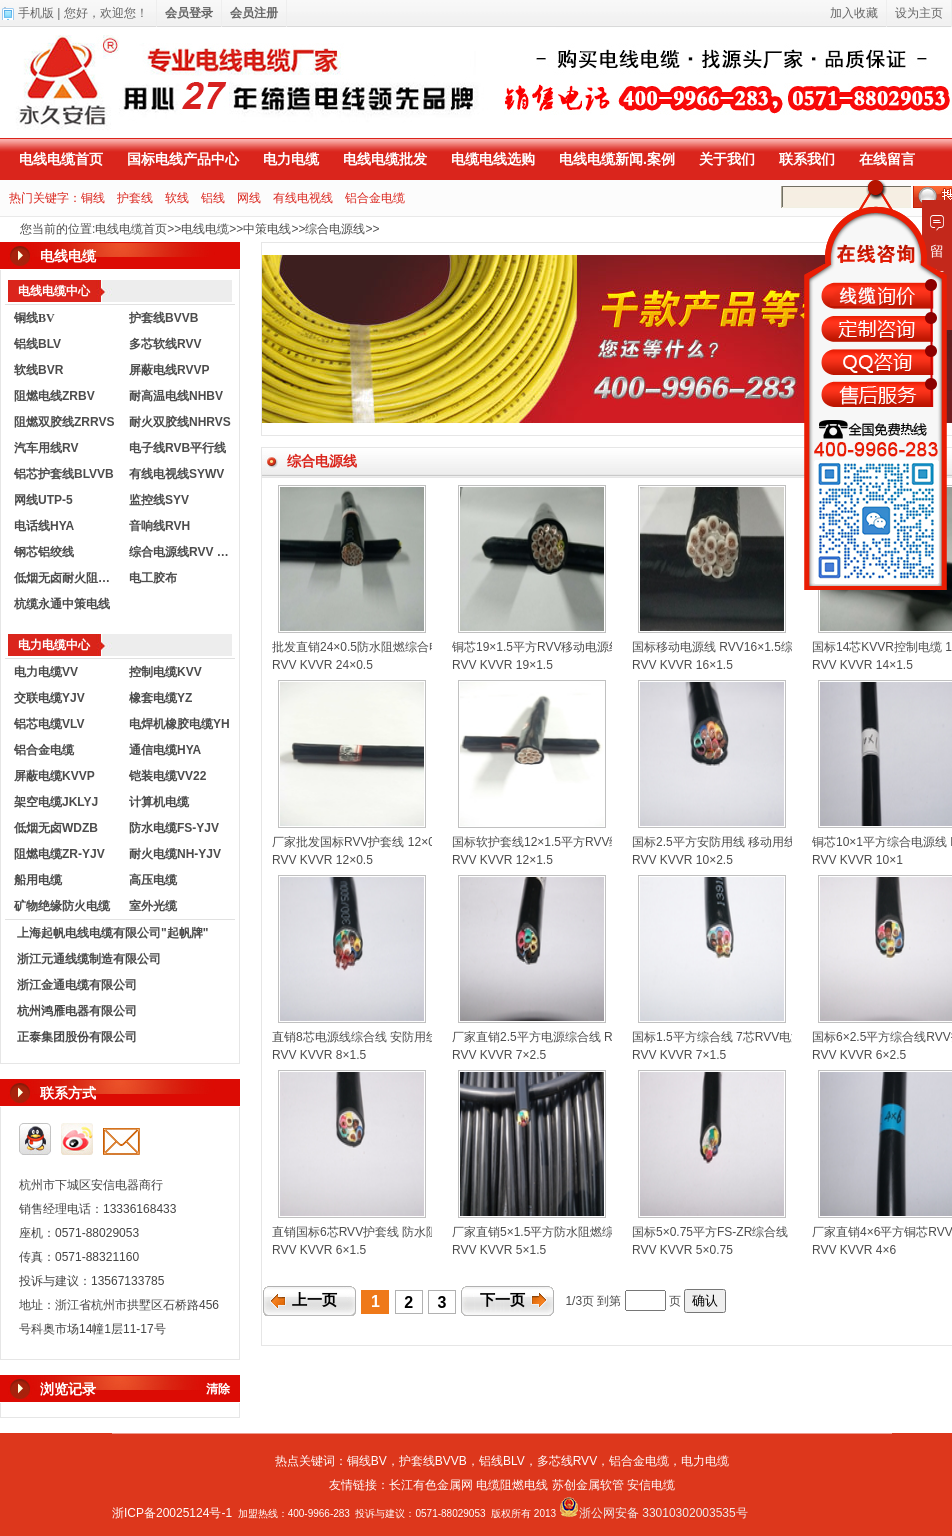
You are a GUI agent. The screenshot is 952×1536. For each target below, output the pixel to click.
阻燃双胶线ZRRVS (64, 422)
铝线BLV (37, 344)
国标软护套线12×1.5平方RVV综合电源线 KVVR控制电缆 (603, 842)
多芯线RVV (567, 1461)
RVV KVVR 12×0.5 (322, 860)
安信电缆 (651, 1485)
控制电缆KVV (165, 672)
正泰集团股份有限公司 (77, 1037)
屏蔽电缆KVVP (54, 776)
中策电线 (267, 229)
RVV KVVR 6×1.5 (319, 1250)
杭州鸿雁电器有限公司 (77, 1011)
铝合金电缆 (375, 198)
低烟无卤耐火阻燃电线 (67, 578)
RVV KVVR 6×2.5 (859, 1055)
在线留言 (887, 159)
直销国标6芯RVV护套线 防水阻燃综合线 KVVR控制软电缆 (427, 1232)
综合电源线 (335, 229)
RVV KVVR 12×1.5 (502, 860)
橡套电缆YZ (160, 698)
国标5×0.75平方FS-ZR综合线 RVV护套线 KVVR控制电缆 (784, 1232)
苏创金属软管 (588, 1485)
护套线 (135, 198)
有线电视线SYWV (176, 474)
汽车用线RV (46, 448)
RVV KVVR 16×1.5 (682, 665)
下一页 (502, 1300)
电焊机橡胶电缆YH (179, 724)
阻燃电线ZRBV (54, 396)
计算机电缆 (159, 802)
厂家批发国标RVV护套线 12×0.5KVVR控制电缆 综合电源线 (430, 842)
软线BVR (38, 370)
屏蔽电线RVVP (169, 370)
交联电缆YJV (49, 698)
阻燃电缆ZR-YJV (59, 854)
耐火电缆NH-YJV (175, 854)
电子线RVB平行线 (177, 448)
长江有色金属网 (431, 1485)
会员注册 (254, 13)
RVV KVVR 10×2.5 (682, 860)
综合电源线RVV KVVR (182, 552)
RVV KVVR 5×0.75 (682, 1250)
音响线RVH (159, 526)
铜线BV (367, 1461)
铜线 (93, 198)
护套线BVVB (163, 318)
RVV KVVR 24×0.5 (322, 665)
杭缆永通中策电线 (62, 604)
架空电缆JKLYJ (56, 802)
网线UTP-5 (43, 500)
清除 (218, 1389)
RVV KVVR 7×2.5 (499, 1055)
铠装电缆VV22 (167, 776)
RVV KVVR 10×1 (857, 860)
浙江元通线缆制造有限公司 (89, 959)
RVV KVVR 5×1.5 (499, 1250)
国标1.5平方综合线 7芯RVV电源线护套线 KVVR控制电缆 (783, 1037)
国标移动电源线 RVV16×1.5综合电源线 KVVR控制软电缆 (784, 647)
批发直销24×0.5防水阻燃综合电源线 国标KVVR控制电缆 (422, 647)
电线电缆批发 (385, 159)
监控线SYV (159, 500)
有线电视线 (303, 198)
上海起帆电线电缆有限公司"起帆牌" (112, 933)
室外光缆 (153, 906)
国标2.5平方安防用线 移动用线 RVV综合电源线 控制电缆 (783, 842)
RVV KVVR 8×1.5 (319, 1055)
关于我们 (727, 159)
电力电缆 (291, 159)
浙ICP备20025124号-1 (172, 1513)
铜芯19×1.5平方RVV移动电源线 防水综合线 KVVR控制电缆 (610, 647)
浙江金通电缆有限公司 (77, 985)
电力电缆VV (46, 672)
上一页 (314, 1300)
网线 (249, 198)
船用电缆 (38, 880)
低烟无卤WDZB (56, 828)
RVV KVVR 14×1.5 (862, 665)
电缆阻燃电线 (512, 1485)
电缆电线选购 (493, 159)
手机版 (36, 13)
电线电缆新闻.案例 (617, 159)
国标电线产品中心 (183, 159)
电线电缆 (205, 229)
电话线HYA (44, 526)
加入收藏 (854, 13)
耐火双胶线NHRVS (180, 422)
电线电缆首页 (61, 159)
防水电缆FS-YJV (174, 828)
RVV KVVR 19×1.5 (502, 665)
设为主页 (919, 13)
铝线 (213, 198)
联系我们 (807, 159)
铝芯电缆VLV (49, 724)
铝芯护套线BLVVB (64, 474)
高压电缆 (153, 880)
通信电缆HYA (165, 750)
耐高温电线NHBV (176, 396)
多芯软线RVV (165, 344)
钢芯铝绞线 (44, 552)
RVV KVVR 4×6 (854, 1250)
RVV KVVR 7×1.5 (679, 1055)
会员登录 (189, 13)
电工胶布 (153, 578)
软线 (177, 198)
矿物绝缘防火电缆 (62, 906)
